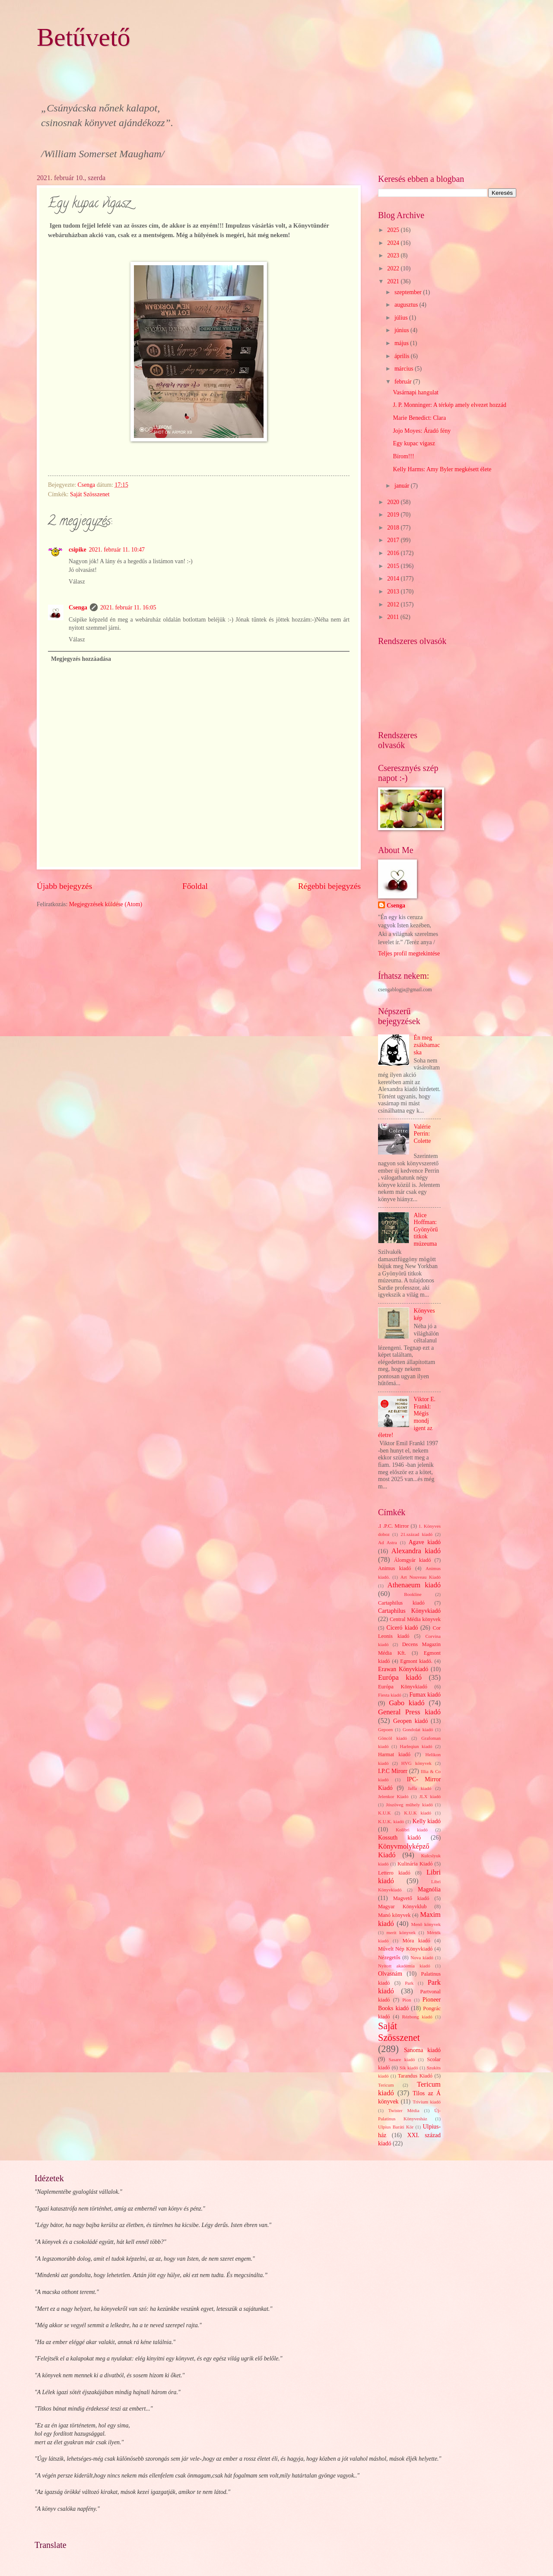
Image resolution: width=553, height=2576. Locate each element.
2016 (393, 553)
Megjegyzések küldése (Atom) (105, 904)
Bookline (412, 1594)
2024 (393, 243)
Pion (406, 1999)
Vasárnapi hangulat (415, 392)
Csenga (78, 607)
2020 (393, 502)
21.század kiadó (416, 1534)
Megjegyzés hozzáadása (81, 659)
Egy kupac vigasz (414, 443)
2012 (393, 604)
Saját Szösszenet (90, 494)
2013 (393, 591)
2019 (393, 514)
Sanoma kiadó (422, 2050)
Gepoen (385, 1729)
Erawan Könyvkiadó (403, 1669)
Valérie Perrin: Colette (422, 1133)
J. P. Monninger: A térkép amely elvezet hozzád (449, 405)
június (402, 330)
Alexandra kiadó (416, 1551)
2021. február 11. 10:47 (117, 549)
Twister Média (404, 2110)
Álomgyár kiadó (412, 1560)
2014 (393, 578)
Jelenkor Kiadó (393, 1796)
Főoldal (195, 886)
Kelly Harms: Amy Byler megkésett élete (442, 469)
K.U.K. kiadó (391, 1821)
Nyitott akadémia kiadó (404, 1965)
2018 (393, 527)
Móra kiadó (416, 1941)
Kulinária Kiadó (414, 1864)
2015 (393, 566)
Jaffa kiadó (420, 1788)
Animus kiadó (394, 1568)
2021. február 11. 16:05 (128, 607)
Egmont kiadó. (416, 1661)
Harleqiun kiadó (416, 1746)
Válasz (77, 581)
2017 (393, 540)
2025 (393, 230)
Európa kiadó (400, 1677)
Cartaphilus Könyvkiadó (409, 1611)
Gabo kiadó (406, 1703)
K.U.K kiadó (417, 1812)
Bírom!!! (403, 456)
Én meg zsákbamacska (427, 1044)
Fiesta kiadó (389, 1694)
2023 (393, 255)
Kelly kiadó (427, 1821)
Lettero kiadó (394, 1873)
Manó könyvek (394, 1915)
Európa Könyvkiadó (402, 1687)
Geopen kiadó (410, 1721)
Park (409, 1983)
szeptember (408, 292)
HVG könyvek (416, 1763)
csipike (77, 549)
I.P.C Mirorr (392, 1771)
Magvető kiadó (411, 1898)
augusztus (407, 304)
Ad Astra (387, 1542)
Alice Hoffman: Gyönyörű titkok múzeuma (426, 1229)
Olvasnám (390, 1973)
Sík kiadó (409, 2067)
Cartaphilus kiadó (401, 1603)
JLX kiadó (430, 1796)
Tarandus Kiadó (415, 2076)
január (402, 485)
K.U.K (384, 1812)
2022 (393, 268)
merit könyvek (401, 1932)
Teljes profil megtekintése (409, 953)
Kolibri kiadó (412, 1829)
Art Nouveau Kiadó (420, 1577)
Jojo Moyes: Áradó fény (422, 431)
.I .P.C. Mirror (393, 1526)
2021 (393, 281)
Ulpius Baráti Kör (395, 2126)
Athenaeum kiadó (414, 1585)
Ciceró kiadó (402, 1627)
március (404, 368)
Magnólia (429, 1889)
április (402, 356)
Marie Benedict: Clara (419, 418)
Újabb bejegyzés (64, 886)
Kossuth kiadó (399, 1837)
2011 (393, 617)
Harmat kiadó (394, 1754)
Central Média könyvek (415, 1619)
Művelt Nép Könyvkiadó (405, 1949)
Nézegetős (389, 1957)
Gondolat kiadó (418, 1729)
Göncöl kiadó (392, 1738)
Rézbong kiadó (417, 2016)
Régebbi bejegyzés (329, 886)
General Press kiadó (409, 1712)
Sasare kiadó (401, 2059)
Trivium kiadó (427, 2101)
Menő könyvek (426, 1924)
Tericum (386, 2084)
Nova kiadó (421, 1957)
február (403, 381)
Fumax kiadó (425, 1694)
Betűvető (83, 37)
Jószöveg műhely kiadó (409, 1804)
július (401, 317)
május (402, 343)
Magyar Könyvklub (402, 1906)
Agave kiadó (425, 1542)
